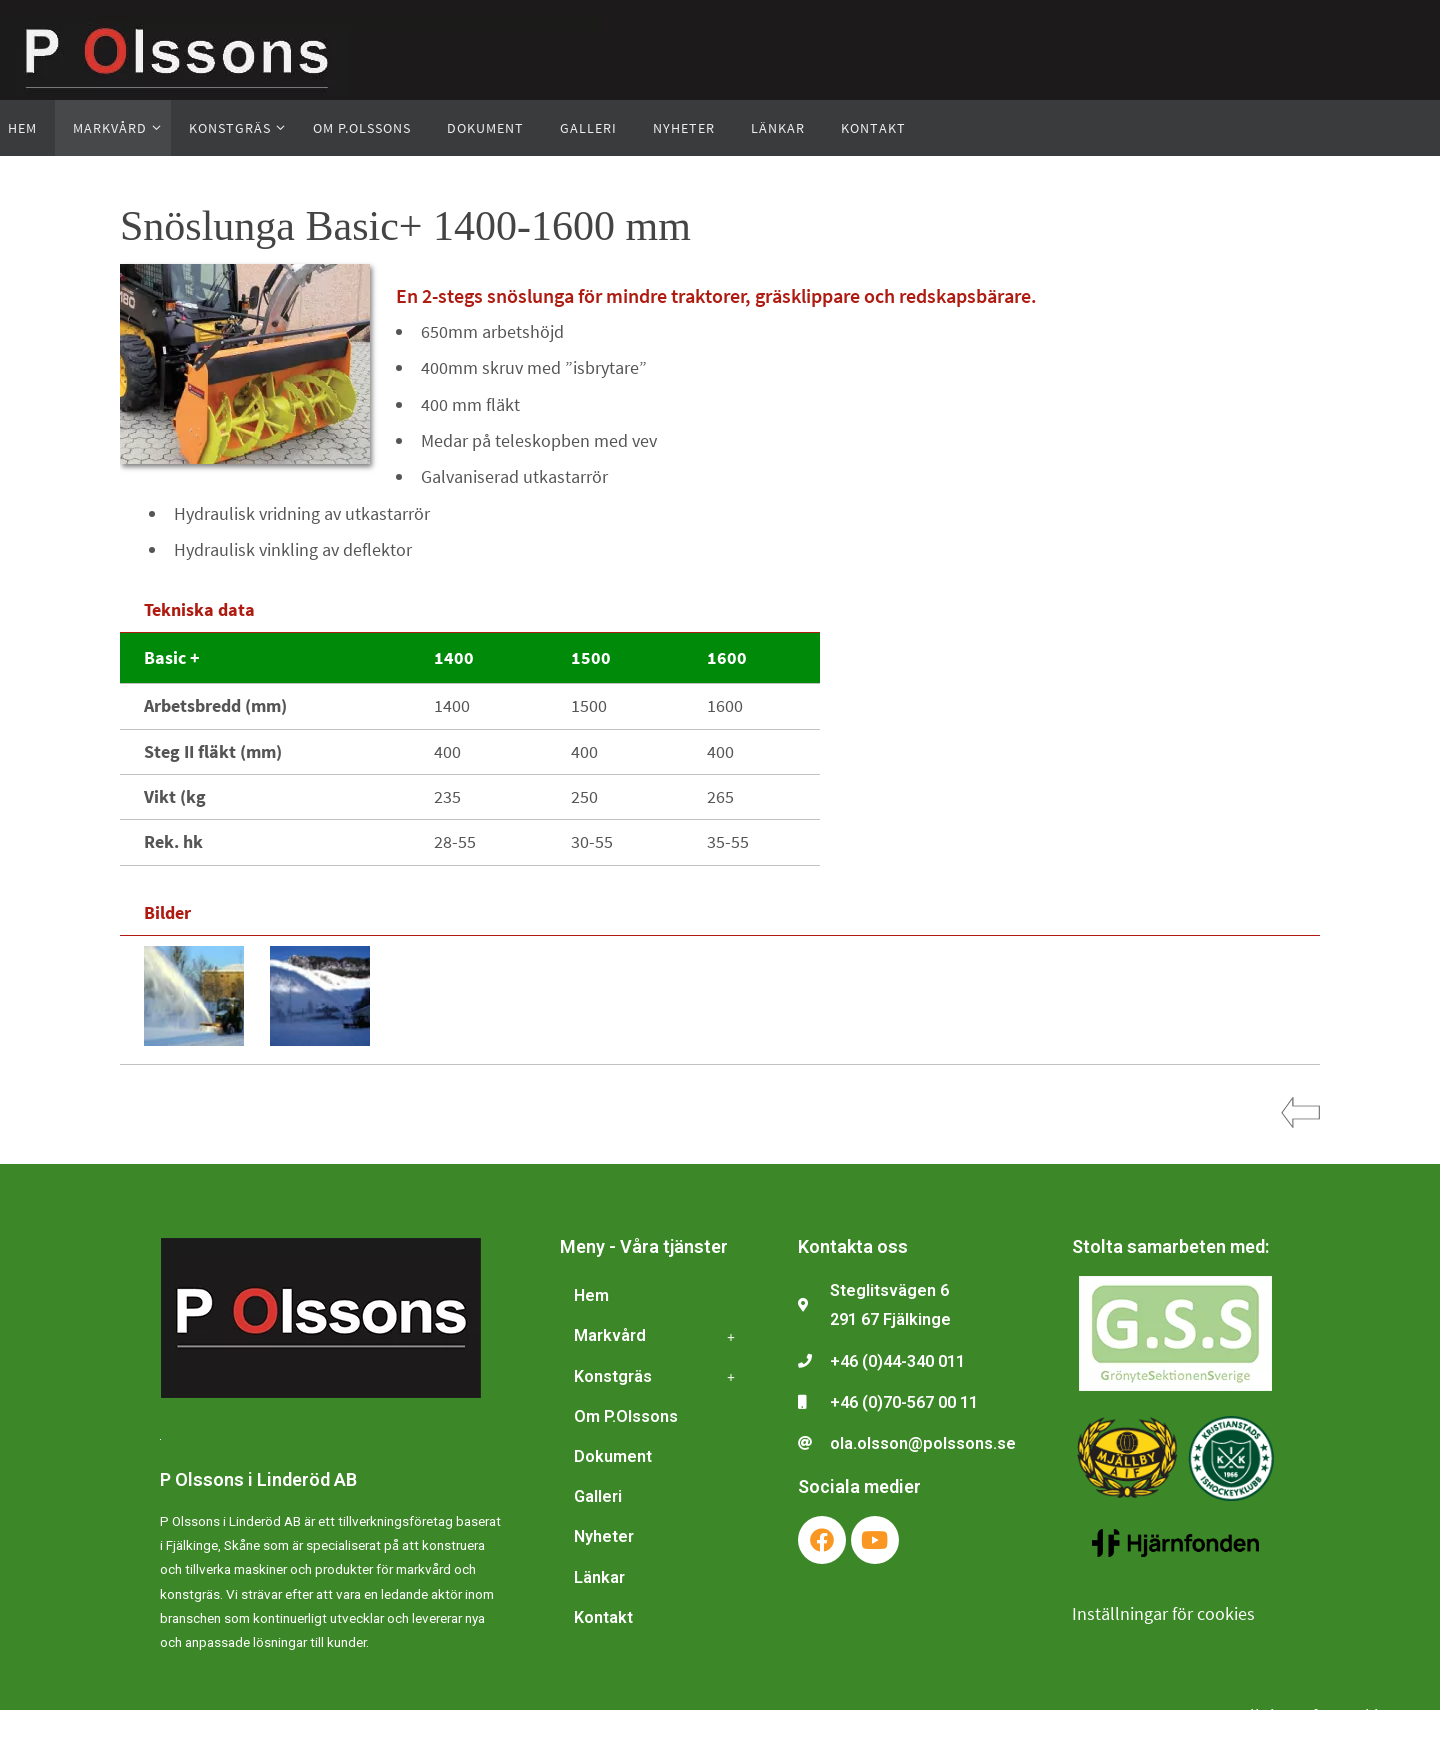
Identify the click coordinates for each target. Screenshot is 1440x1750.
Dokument (613, 1456)
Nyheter (604, 1536)
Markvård (660, 1337)
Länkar (599, 1577)
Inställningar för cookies (1163, 1613)
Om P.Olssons (626, 1416)
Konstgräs (660, 1377)
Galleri (598, 1496)
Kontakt (603, 1617)
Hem (591, 1295)
